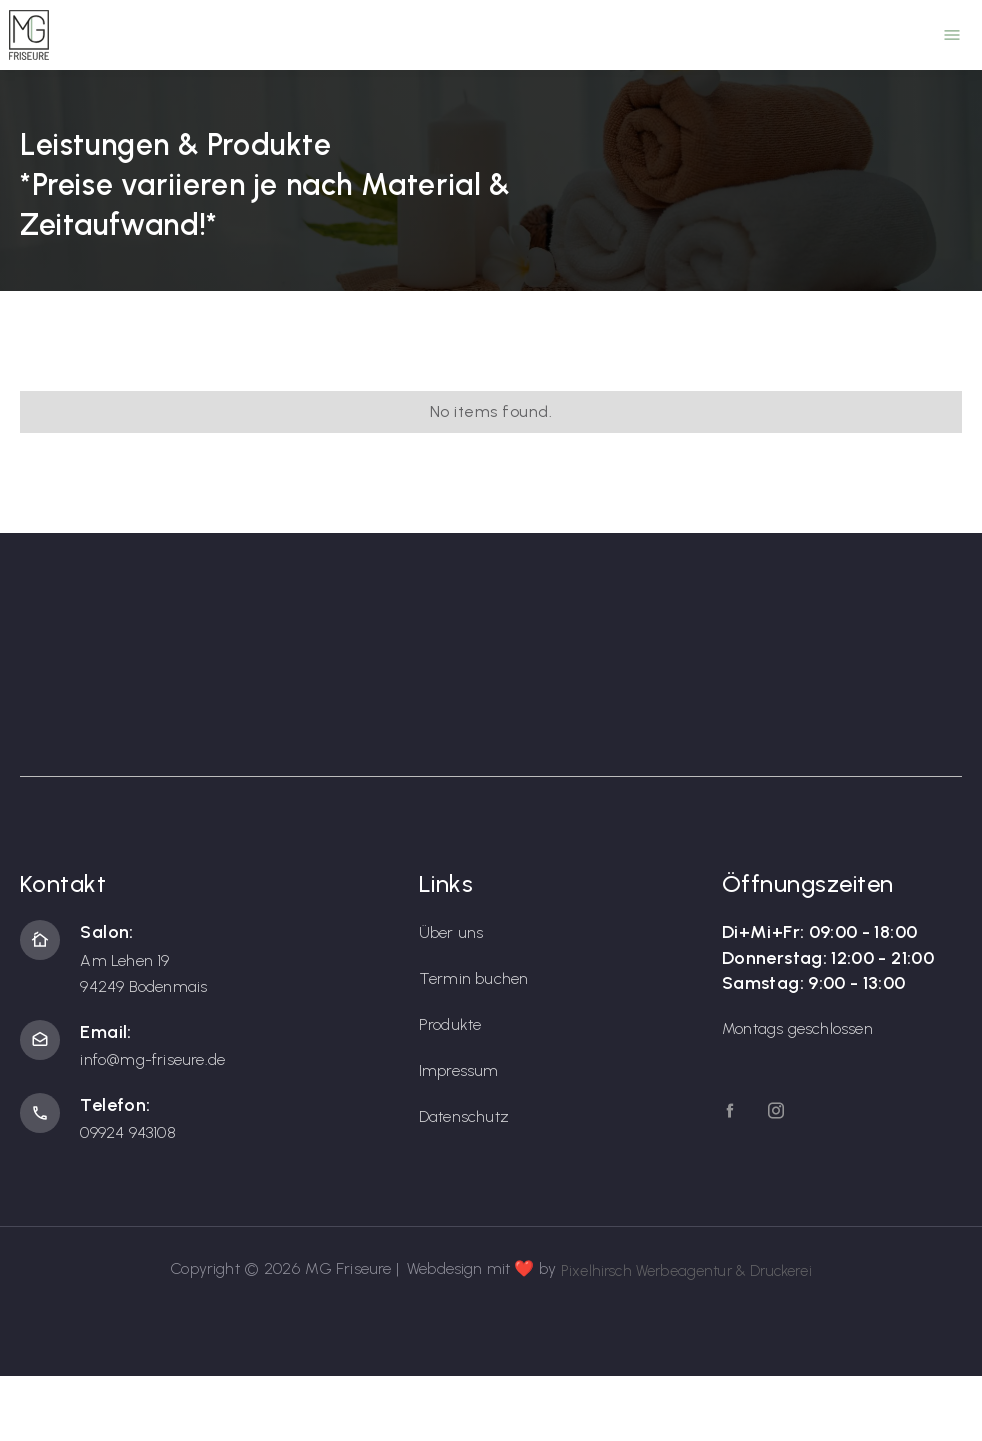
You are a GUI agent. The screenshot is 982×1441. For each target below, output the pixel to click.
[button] (952, 35)
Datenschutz (464, 1116)
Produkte (450, 1024)
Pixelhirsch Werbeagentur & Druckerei (686, 1271)
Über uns (451, 932)
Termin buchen (474, 978)
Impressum (459, 1070)
